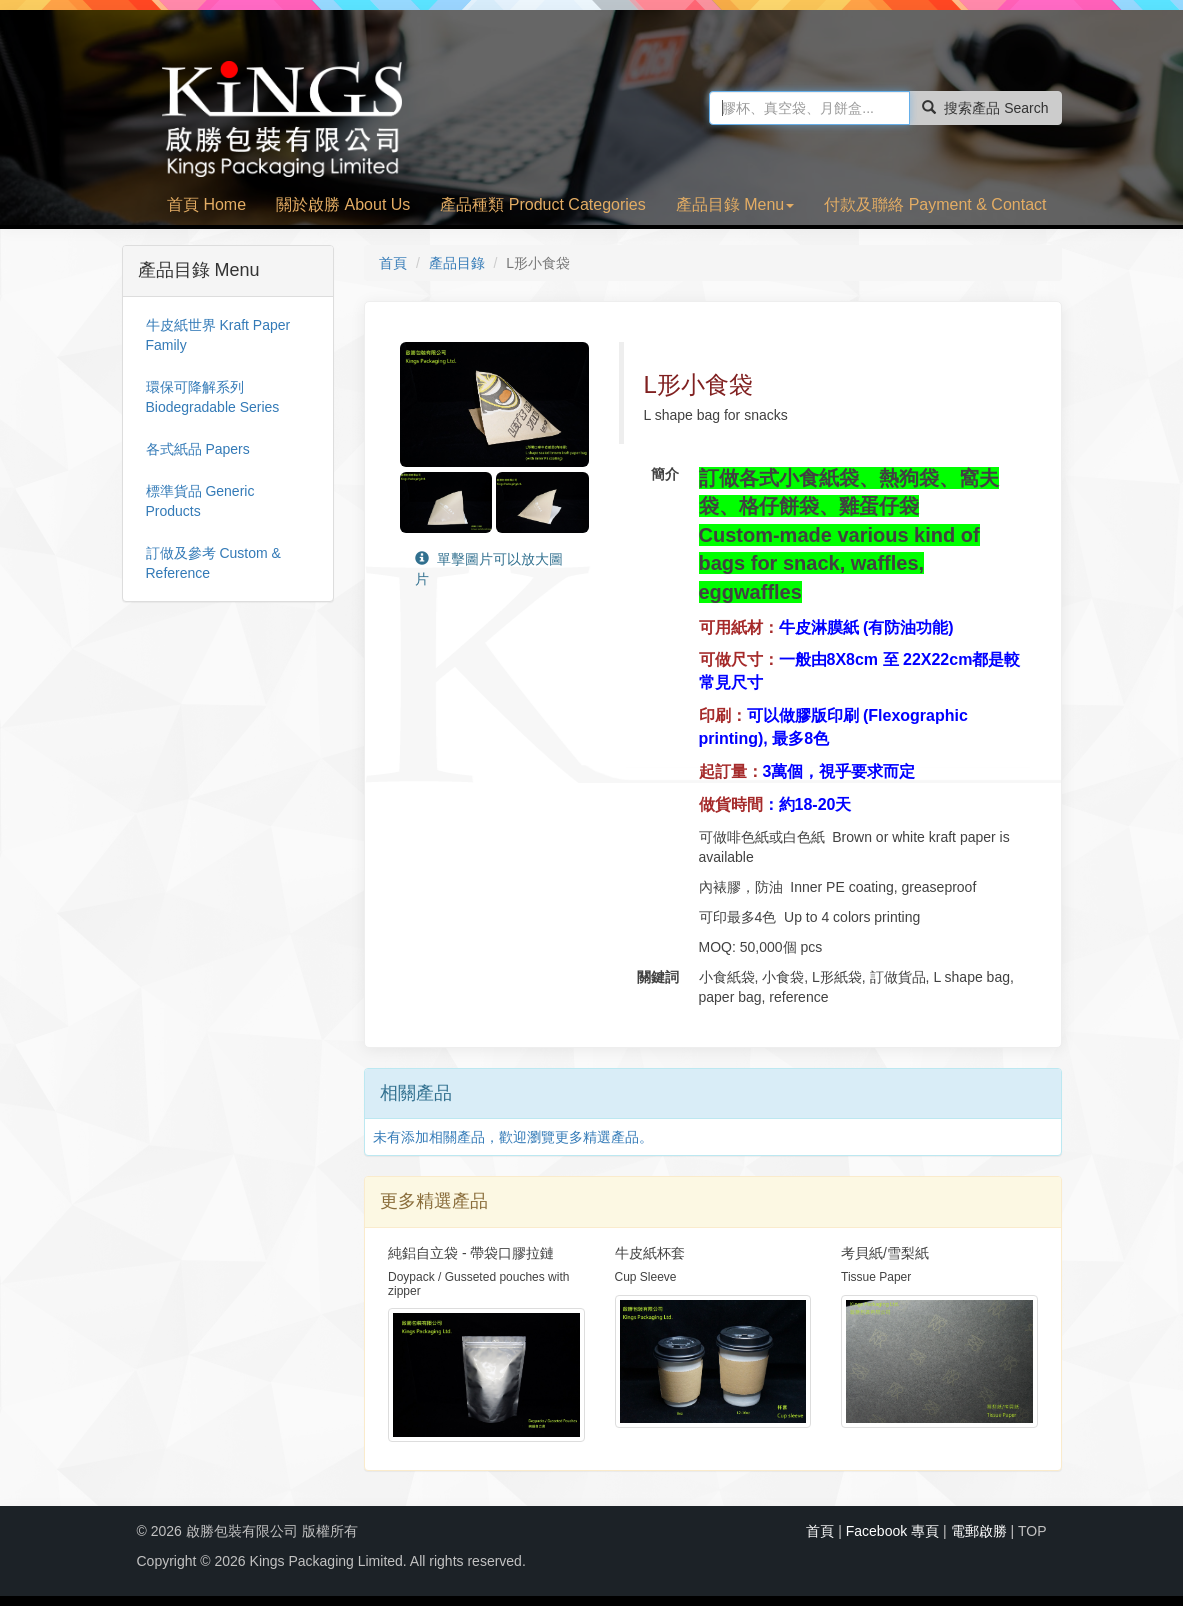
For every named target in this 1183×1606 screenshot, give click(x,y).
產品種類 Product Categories (542, 204)
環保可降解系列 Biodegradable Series (213, 397)
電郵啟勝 (979, 1531)
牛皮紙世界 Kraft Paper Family (218, 335)
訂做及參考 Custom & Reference (213, 563)
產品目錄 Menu (735, 204)
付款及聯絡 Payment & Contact (935, 204)
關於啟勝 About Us (343, 204)
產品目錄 (457, 263)
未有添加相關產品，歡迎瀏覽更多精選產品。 (513, 1137)
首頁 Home (206, 204)
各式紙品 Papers (198, 449)
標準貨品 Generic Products (200, 501)
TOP (1032, 1531)
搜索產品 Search (985, 108)
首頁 (393, 263)
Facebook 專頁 (892, 1531)
